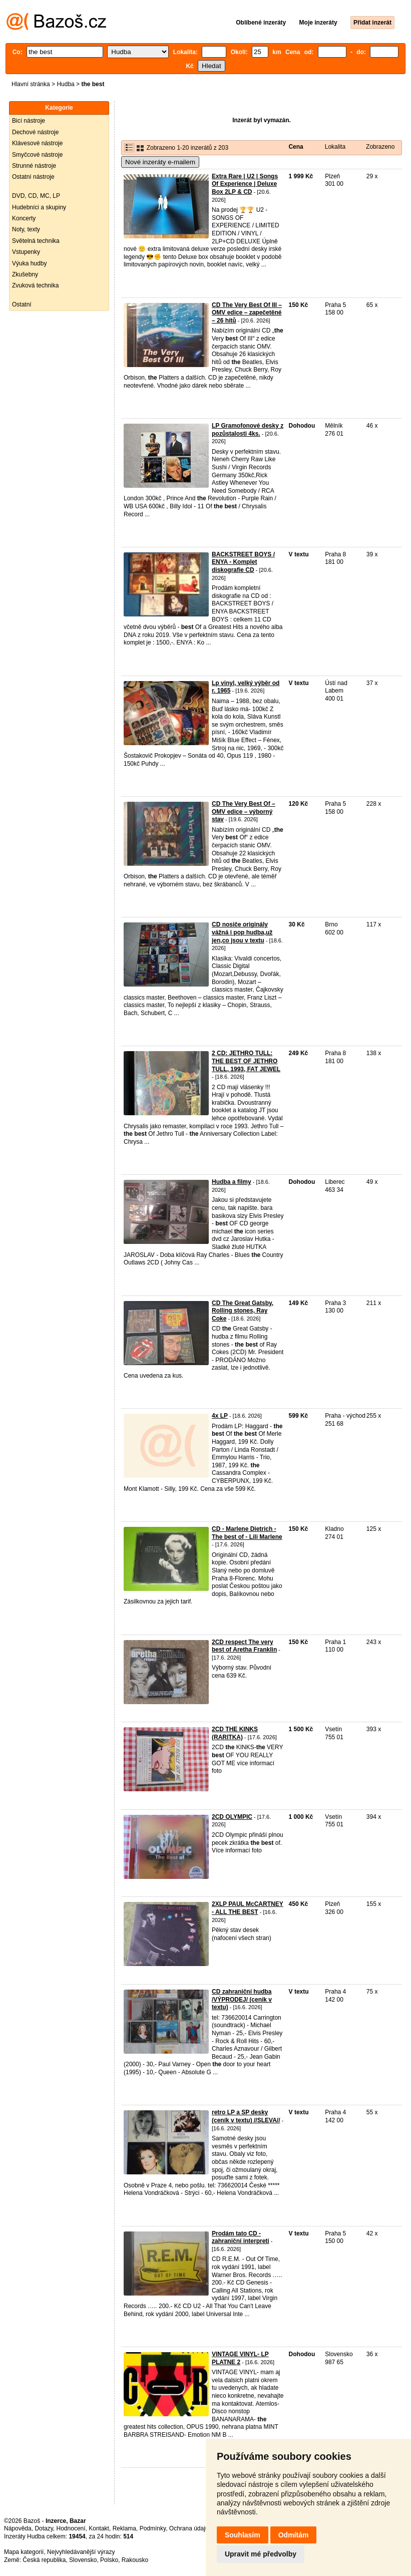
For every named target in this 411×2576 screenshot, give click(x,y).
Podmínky (153, 2528)
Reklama (124, 2528)
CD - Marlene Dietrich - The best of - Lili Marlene (247, 1532)
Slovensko (83, 2559)
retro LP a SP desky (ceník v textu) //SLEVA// (246, 2116)
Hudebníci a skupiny (39, 207)
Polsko (109, 2559)
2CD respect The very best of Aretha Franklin (244, 1646)
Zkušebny (25, 274)
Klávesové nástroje (37, 143)
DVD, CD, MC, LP (36, 195)
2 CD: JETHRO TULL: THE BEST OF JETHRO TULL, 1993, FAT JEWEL (246, 1061)
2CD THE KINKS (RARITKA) (235, 1733)
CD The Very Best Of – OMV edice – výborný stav (243, 811)
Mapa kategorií (24, 2551)
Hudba (65, 84)
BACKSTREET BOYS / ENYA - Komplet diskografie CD (243, 562)
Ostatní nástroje (33, 176)
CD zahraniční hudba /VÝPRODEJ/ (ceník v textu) (242, 1999)
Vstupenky (26, 251)
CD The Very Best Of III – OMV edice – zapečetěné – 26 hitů (247, 312)
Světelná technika (36, 240)
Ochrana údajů (189, 2528)
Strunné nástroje (34, 165)
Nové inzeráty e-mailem (160, 162)
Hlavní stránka (31, 84)
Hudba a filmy (231, 1181)
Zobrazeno (380, 146)
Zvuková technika (35, 285)
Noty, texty (26, 229)
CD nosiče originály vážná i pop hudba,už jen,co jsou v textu (242, 932)
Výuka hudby (29, 263)
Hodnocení (71, 2528)
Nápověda (18, 2528)
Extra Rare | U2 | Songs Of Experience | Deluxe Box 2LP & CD (245, 184)
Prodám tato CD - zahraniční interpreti (240, 2237)
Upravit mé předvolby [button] (260, 2554)
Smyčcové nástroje (37, 154)
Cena (295, 146)
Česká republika (44, 2559)
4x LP (220, 1415)
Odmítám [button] (293, 2535)
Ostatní (22, 304)
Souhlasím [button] (242, 2535)
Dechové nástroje (35, 132)
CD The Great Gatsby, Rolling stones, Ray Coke (242, 1311)
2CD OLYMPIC (232, 1816)
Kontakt (99, 2528)
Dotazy (44, 2528)
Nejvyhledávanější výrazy (81, 2551)
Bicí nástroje (28, 120)
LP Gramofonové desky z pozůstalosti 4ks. (247, 429)
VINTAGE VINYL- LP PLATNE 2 (240, 2358)
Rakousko (135, 2559)
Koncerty (24, 218)
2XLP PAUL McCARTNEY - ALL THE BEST (247, 1907)
